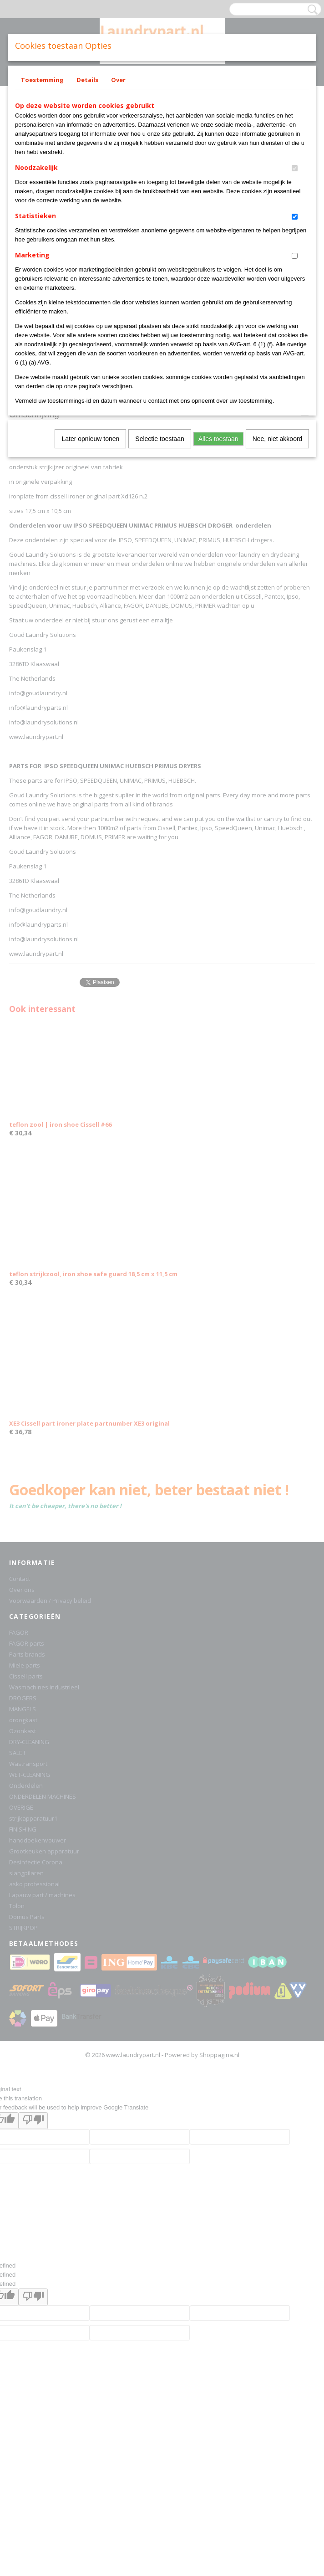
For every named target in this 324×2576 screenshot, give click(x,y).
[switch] (295, 168)
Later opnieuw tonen (90, 438)
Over (118, 80)
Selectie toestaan (159, 438)
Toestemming (42, 80)
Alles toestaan (218, 438)
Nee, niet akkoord (278, 438)
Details (87, 80)
